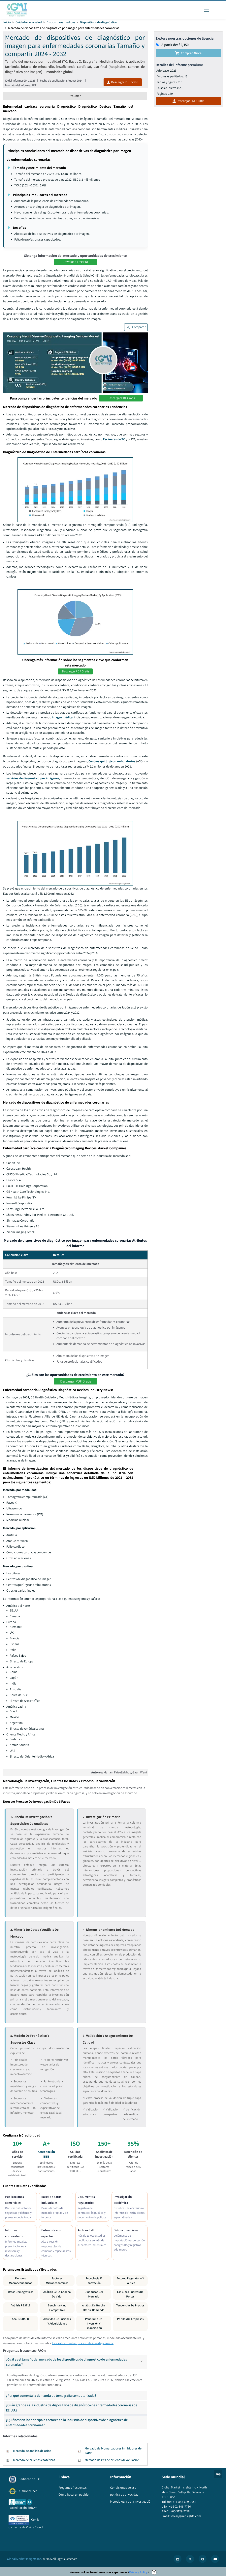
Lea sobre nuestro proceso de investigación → (82, 2343)
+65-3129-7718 (180, 2511)
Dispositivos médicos (61, 22)
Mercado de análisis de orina (32, 2451)
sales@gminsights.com (185, 2516)
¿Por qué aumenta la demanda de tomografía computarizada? (76, 2395)
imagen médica (62, 717)
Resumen (75, 96)
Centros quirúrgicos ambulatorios (111, 761)
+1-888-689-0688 (185, 2502)
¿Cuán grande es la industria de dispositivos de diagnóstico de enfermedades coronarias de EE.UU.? (76, 2407)
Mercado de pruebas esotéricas (34, 2460)
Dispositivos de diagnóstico (98, 22)
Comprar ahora (188, 53)
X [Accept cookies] (154, 2572)
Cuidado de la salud (29, 22)
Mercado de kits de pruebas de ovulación (112, 2460)
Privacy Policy (138, 2572)
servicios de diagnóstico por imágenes (32, 778)
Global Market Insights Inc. (24, 2559)
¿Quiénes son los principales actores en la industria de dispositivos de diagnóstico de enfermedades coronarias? (76, 2422)
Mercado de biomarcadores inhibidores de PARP (113, 2450)
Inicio (7, 22)
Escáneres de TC (114, 439)
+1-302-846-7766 (179, 2506)
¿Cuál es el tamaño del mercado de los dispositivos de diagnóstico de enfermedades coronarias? (76, 2362)
